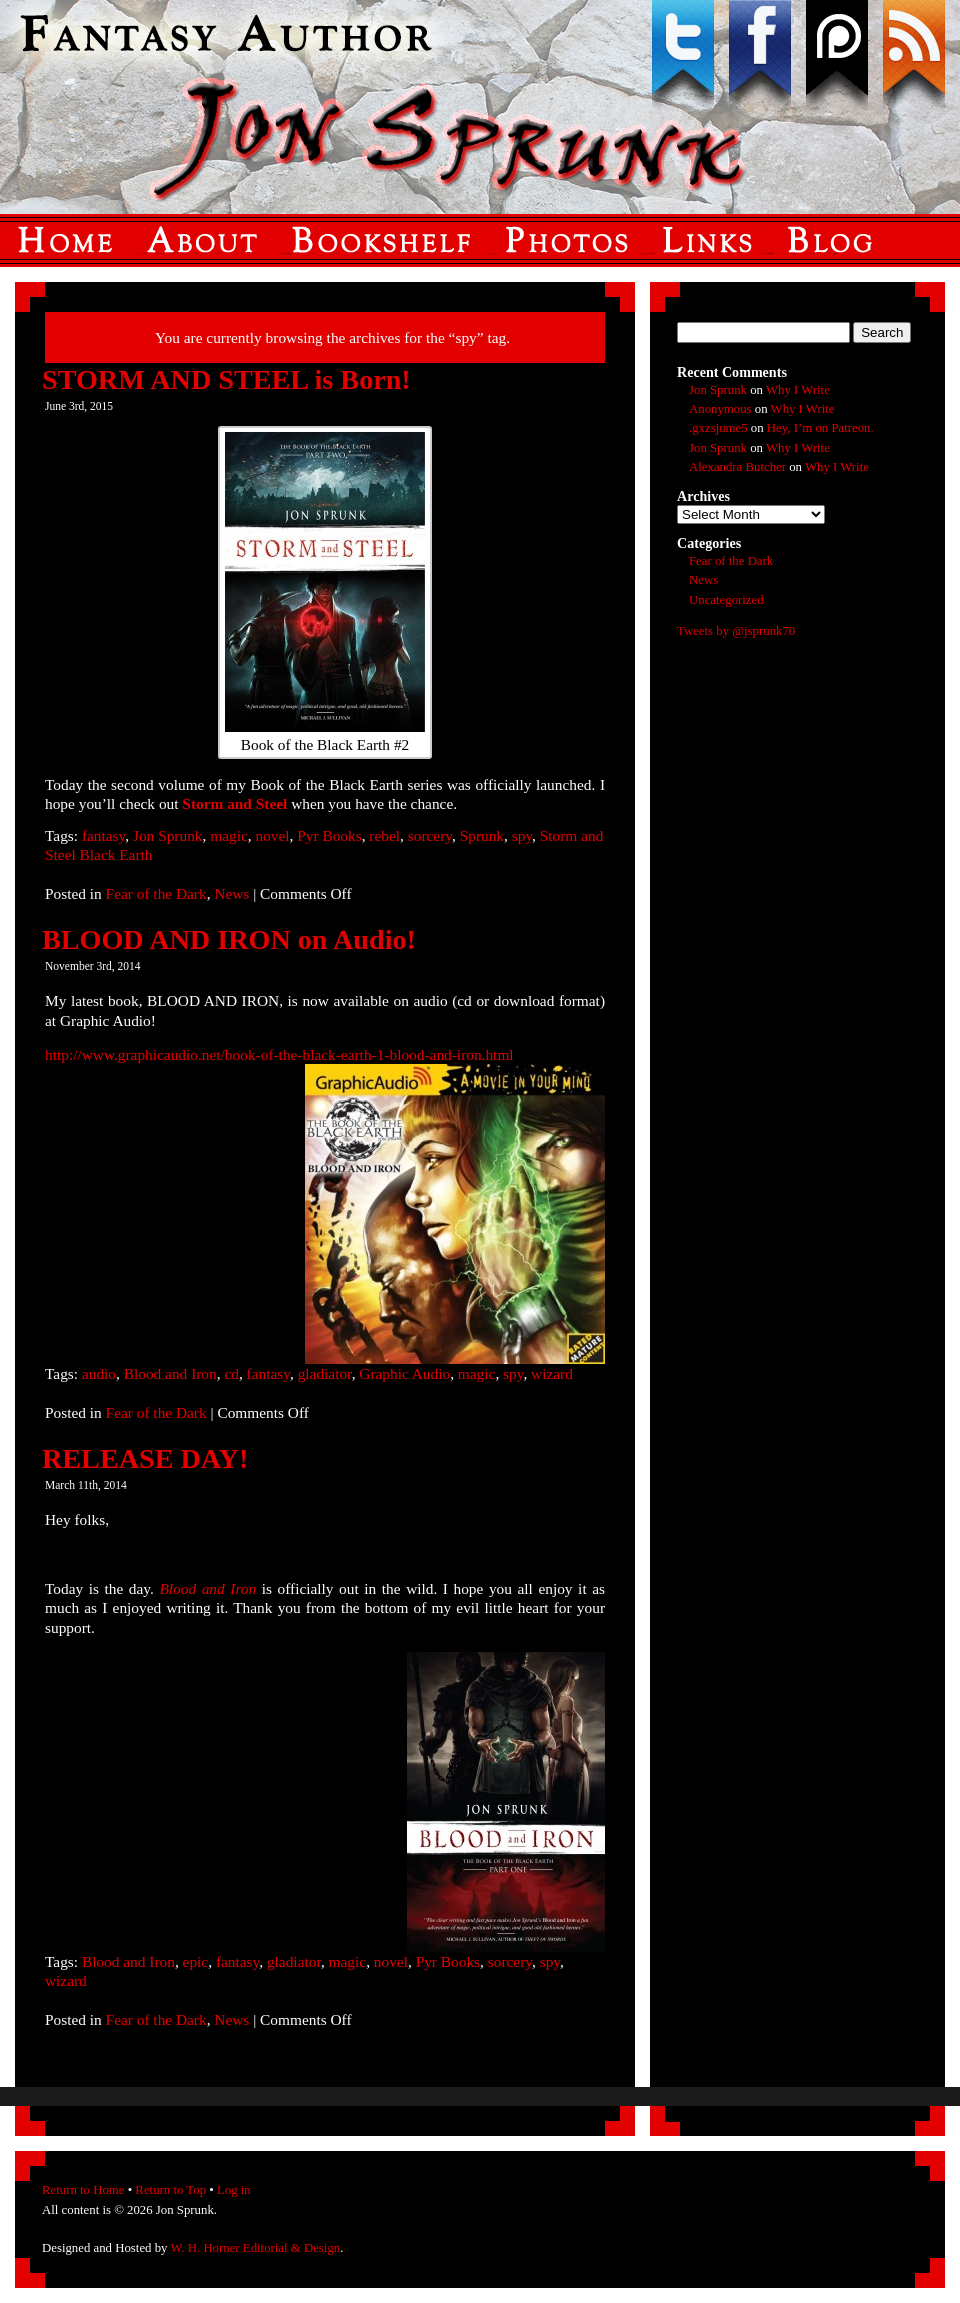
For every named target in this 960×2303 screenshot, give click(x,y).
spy (522, 835)
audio (99, 1373)
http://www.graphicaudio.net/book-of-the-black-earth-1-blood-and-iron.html (279, 1054)
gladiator (325, 1373)
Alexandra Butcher (737, 467)
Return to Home (83, 2190)
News (231, 893)
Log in (234, 2190)
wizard (552, 1373)
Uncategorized (726, 600)
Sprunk (482, 835)
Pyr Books (329, 835)
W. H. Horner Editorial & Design (255, 2248)
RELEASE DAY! (145, 1458)
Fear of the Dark (156, 893)
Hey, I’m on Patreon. (820, 428)
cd (231, 1373)
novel (272, 835)
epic (196, 1961)
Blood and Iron (170, 1373)
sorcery (430, 835)
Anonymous (720, 409)
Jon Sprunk (168, 835)
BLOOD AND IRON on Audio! (229, 939)
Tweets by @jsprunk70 (736, 631)
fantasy (103, 835)
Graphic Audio (404, 1373)
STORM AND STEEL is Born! (226, 379)
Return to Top (170, 2190)
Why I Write (798, 390)
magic (229, 835)
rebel (384, 835)
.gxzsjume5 (718, 428)
